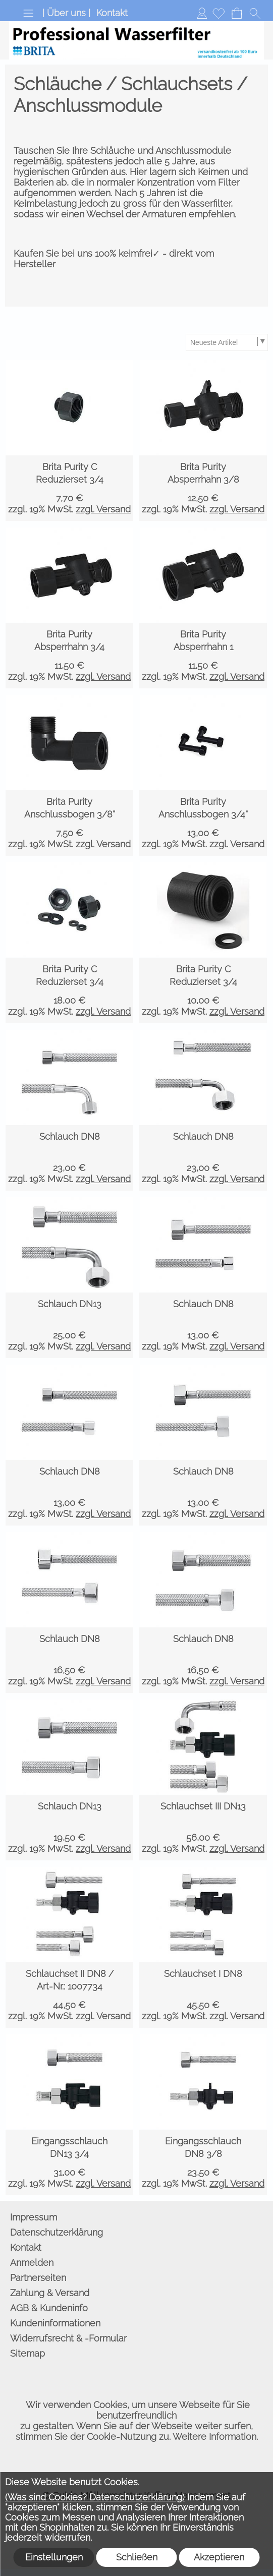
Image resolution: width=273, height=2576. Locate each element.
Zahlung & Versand (49, 2293)
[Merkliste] (218, 13)
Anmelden (201, 13)
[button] (28, 13)
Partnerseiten (38, 2277)
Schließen (136, 2557)
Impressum (33, 2217)
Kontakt (112, 13)
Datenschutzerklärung (56, 2232)
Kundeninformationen (55, 2323)
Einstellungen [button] (54, 2557)
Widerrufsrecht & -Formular (68, 2338)
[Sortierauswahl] (226, 342)
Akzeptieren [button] (219, 2557)
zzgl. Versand (103, 509)
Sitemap (27, 2353)
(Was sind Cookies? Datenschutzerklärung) (95, 2497)
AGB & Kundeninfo (49, 2308)
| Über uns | (66, 13)
